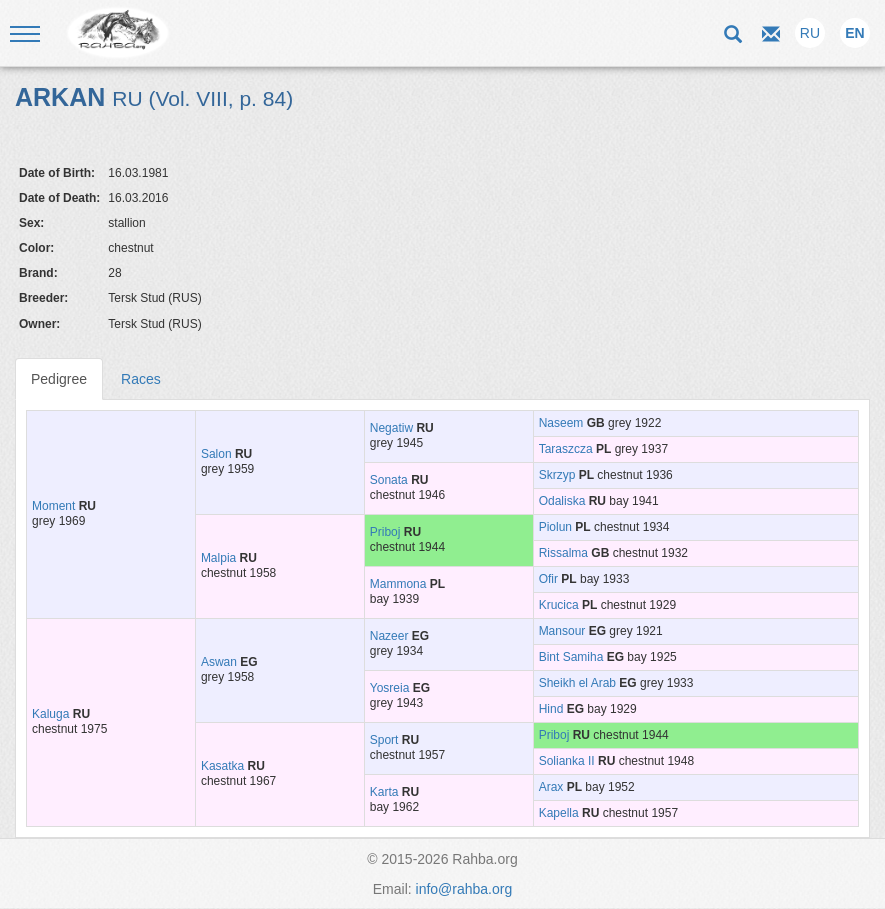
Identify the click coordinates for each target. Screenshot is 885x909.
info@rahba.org (464, 889)
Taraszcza (566, 449)
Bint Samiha (571, 657)
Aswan (219, 662)
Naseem (561, 423)
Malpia (218, 558)
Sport (384, 740)
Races (141, 379)
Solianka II (567, 761)
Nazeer (389, 636)
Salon (216, 454)
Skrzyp (557, 475)
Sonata (389, 480)
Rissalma (563, 553)
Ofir (548, 579)
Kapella (559, 813)
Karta (384, 792)
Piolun (555, 527)
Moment (53, 506)
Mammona (398, 584)
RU (810, 33)
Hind (551, 709)
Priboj (385, 532)
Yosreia (390, 688)
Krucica (559, 605)
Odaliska (562, 501)
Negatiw (391, 428)
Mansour (562, 631)
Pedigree (59, 379)
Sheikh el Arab (577, 683)
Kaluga (50, 714)
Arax (551, 787)
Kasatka (222, 766)
